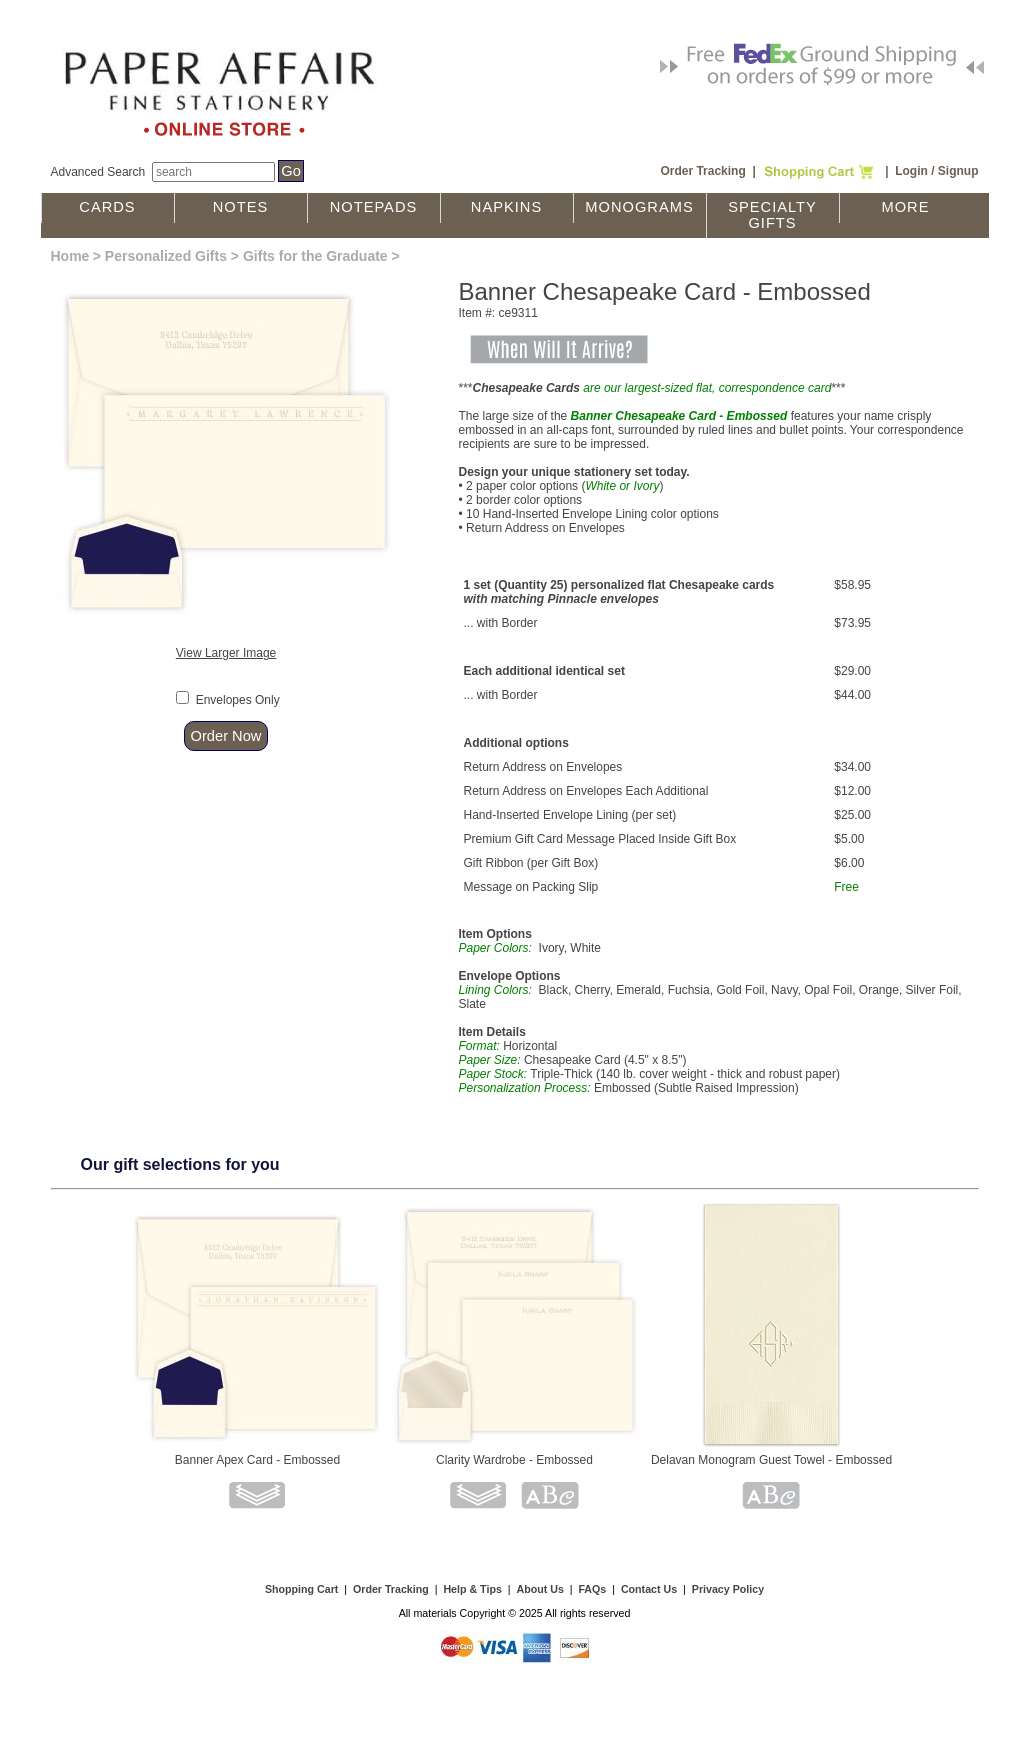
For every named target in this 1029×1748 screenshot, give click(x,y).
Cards (107, 207)
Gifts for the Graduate (315, 256)
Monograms (639, 207)
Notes (241, 207)
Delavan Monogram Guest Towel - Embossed (771, 1460)
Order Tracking (702, 171)
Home (70, 256)
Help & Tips (472, 1589)
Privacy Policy (728, 1589)
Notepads (374, 207)
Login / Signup (936, 171)
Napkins (506, 207)
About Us (539, 1589)
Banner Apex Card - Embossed (257, 1460)
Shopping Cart (301, 1589)
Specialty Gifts (772, 215)
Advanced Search (98, 172)
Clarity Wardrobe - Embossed (514, 1460)
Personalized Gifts (166, 256)
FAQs (592, 1589)
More (906, 207)
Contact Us (649, 1589)
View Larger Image (226, 653)
